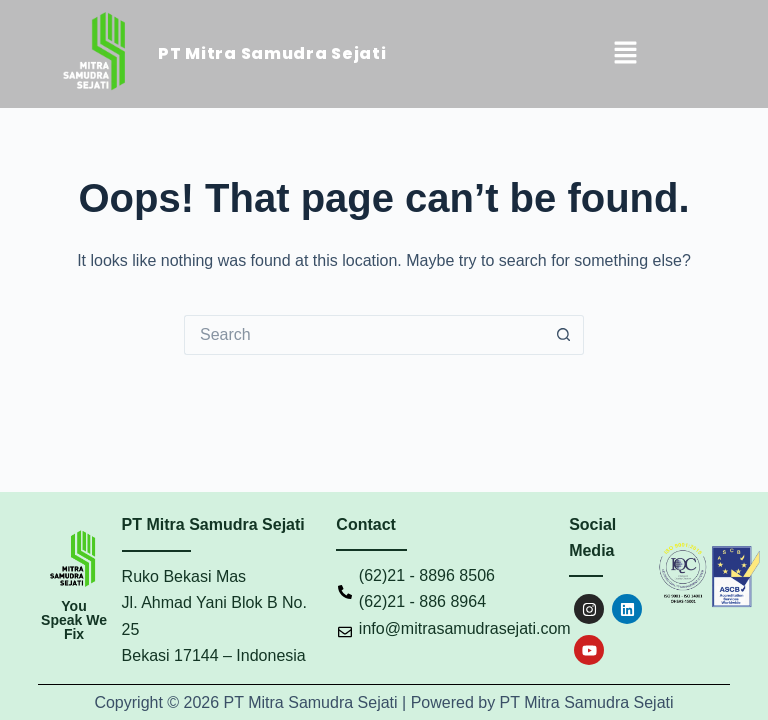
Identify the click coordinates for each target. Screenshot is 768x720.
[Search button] (564, 335)
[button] (625, 54)
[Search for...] (364, 335)
